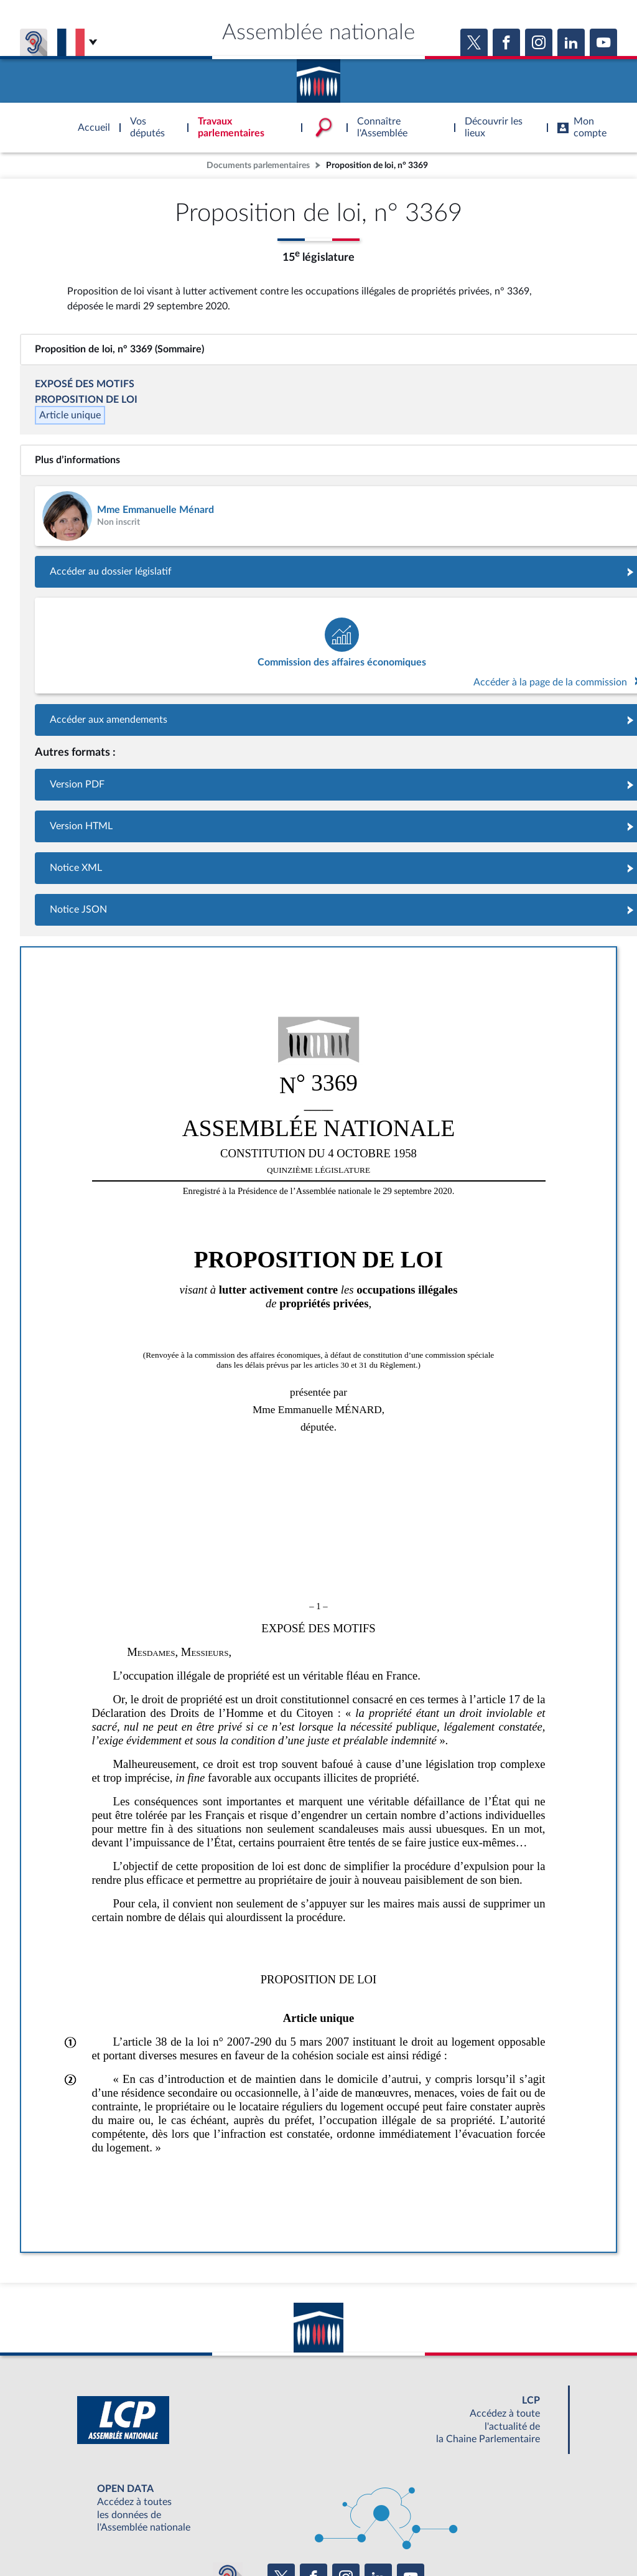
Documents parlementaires (258, 165)
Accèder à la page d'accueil (318, 76)
